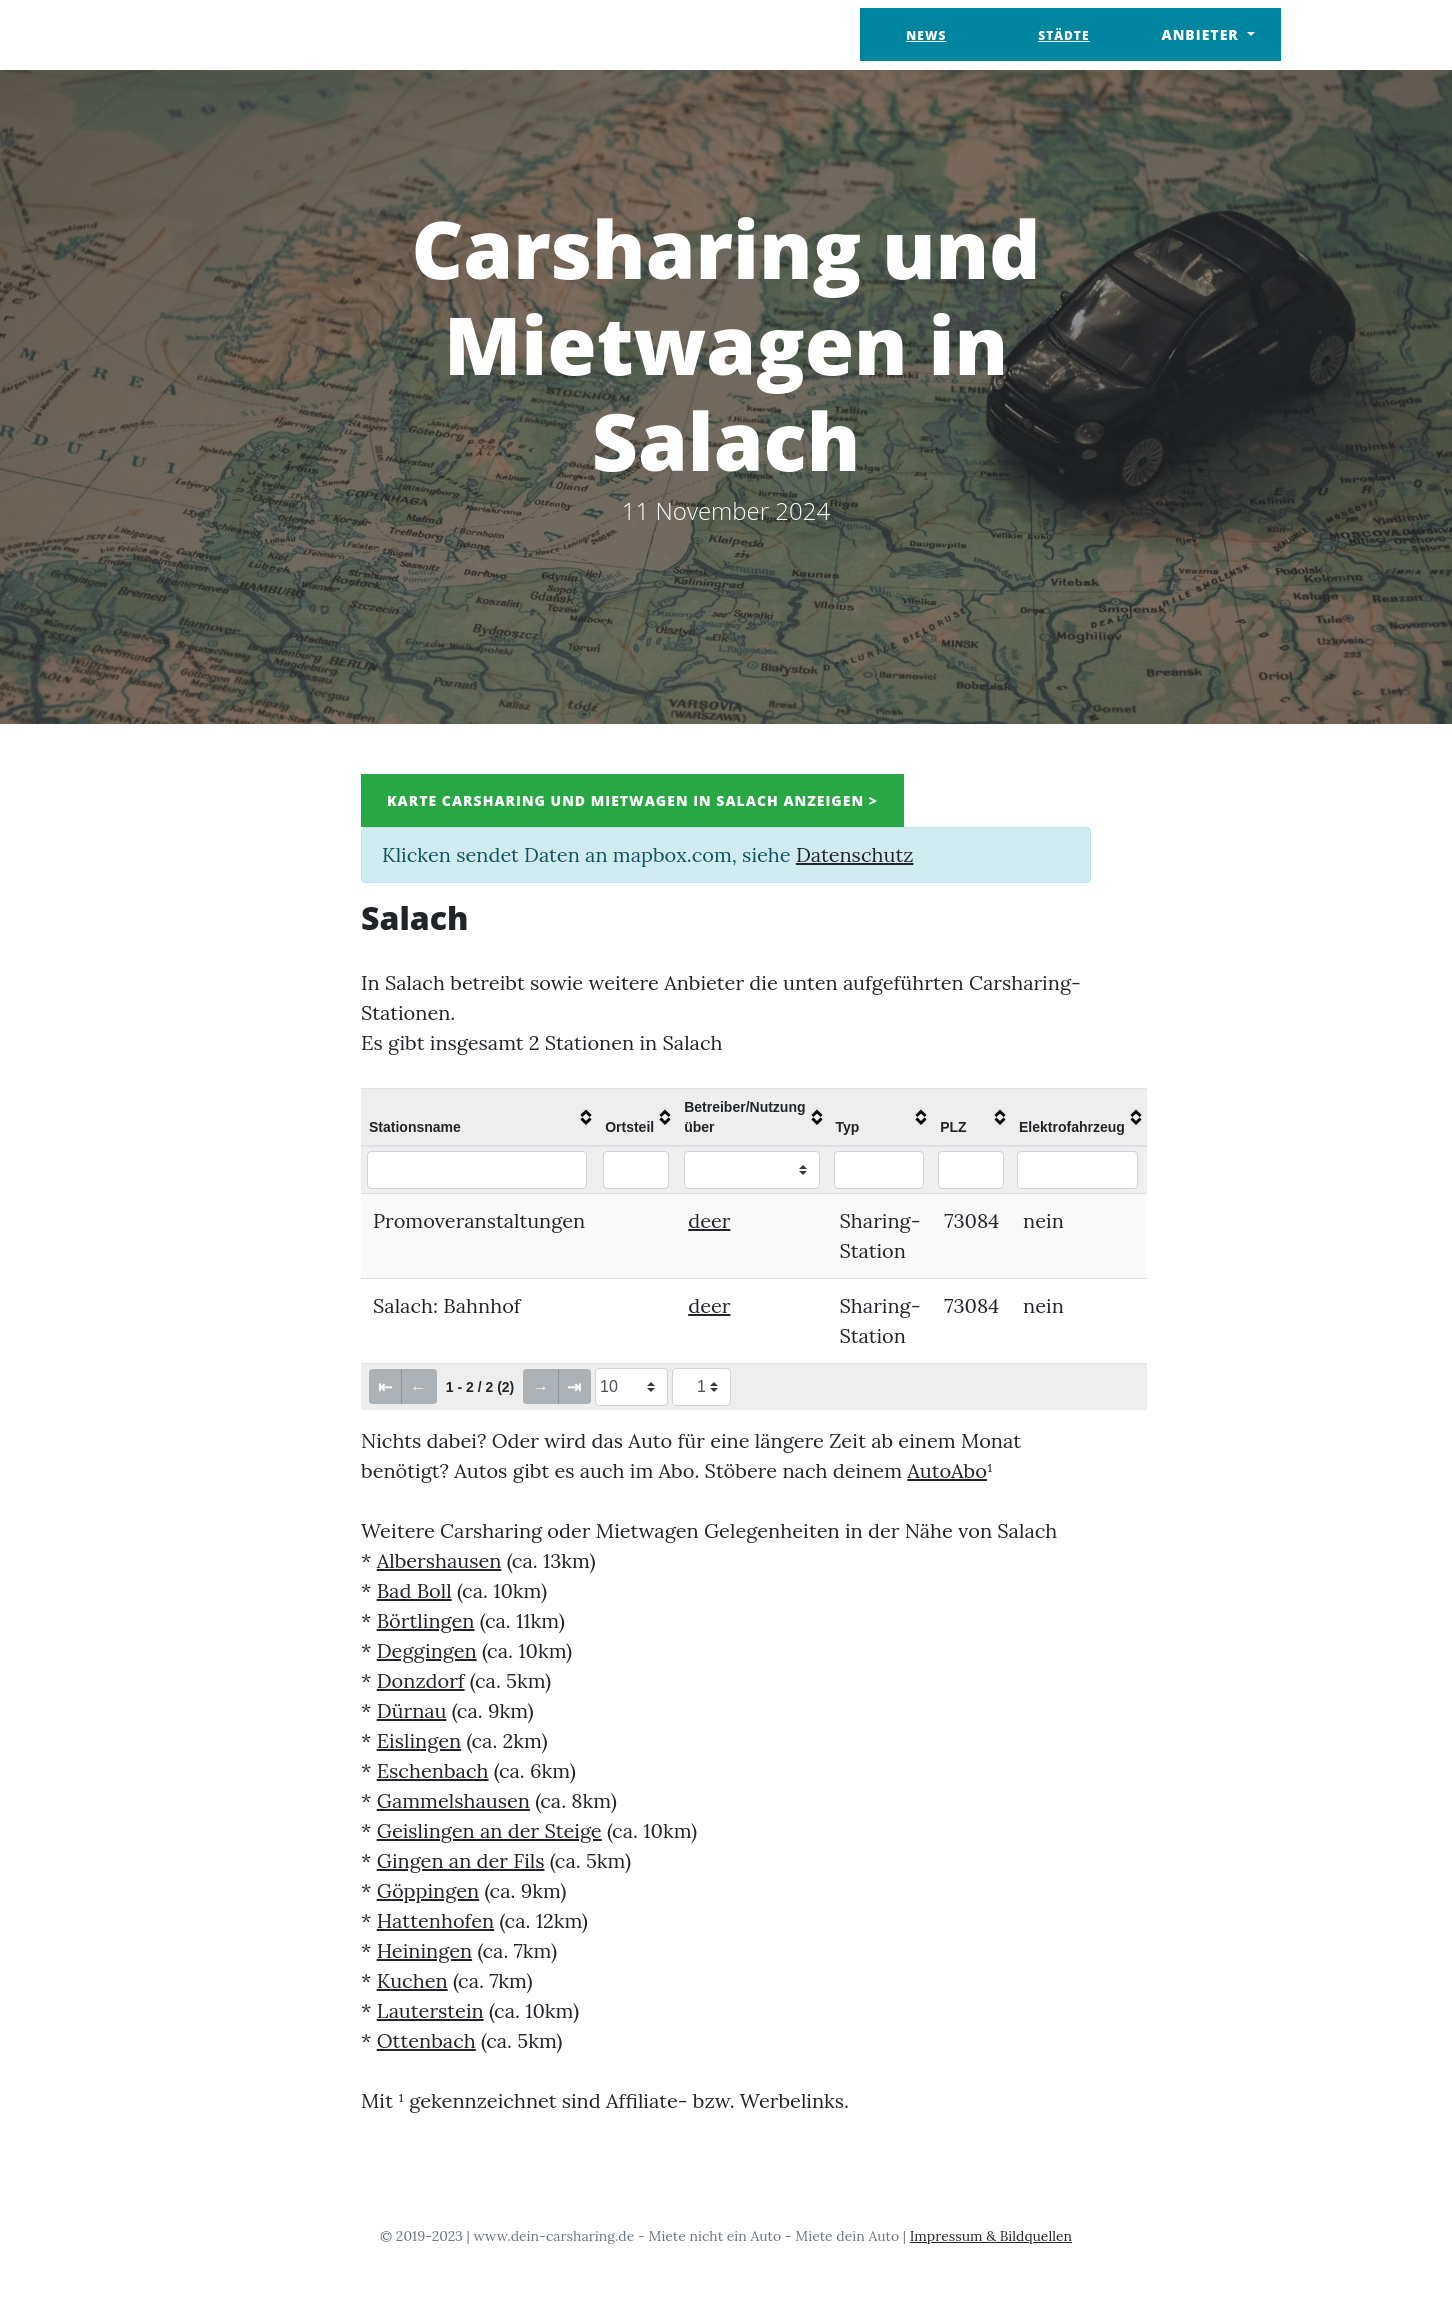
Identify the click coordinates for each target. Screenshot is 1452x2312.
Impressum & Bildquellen (991, 2236)
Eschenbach (433, 1770)
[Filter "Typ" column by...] (879, 1170)
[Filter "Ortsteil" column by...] (636, 1170)
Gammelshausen (453, 1800)
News (926, 35)
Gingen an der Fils (461, 1860)
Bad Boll (414, 1590)
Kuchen (412, 1980)
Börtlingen (426, 1620)
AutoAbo (947, 1470)
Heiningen (424, 1950)
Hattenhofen (436, 1920)
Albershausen (439, 1560)
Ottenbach (426, 2040)
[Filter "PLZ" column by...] (971, 1170)
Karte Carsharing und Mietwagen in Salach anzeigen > (632, 800)
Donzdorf (421, 1680)
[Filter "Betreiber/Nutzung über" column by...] (752, 1170)
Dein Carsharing (273, 34)
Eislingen (419, 1740)
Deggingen (427, 1650)
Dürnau (412, 1710)
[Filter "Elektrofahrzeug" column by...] (1077, 1170)
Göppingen (428, 1890)
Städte (1063, 35)
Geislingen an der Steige (489, 1830)
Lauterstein (430, 2010)
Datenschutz (854, 854)
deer (709, 1220)
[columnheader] (479, 1117)
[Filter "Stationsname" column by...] (477, 1170)
